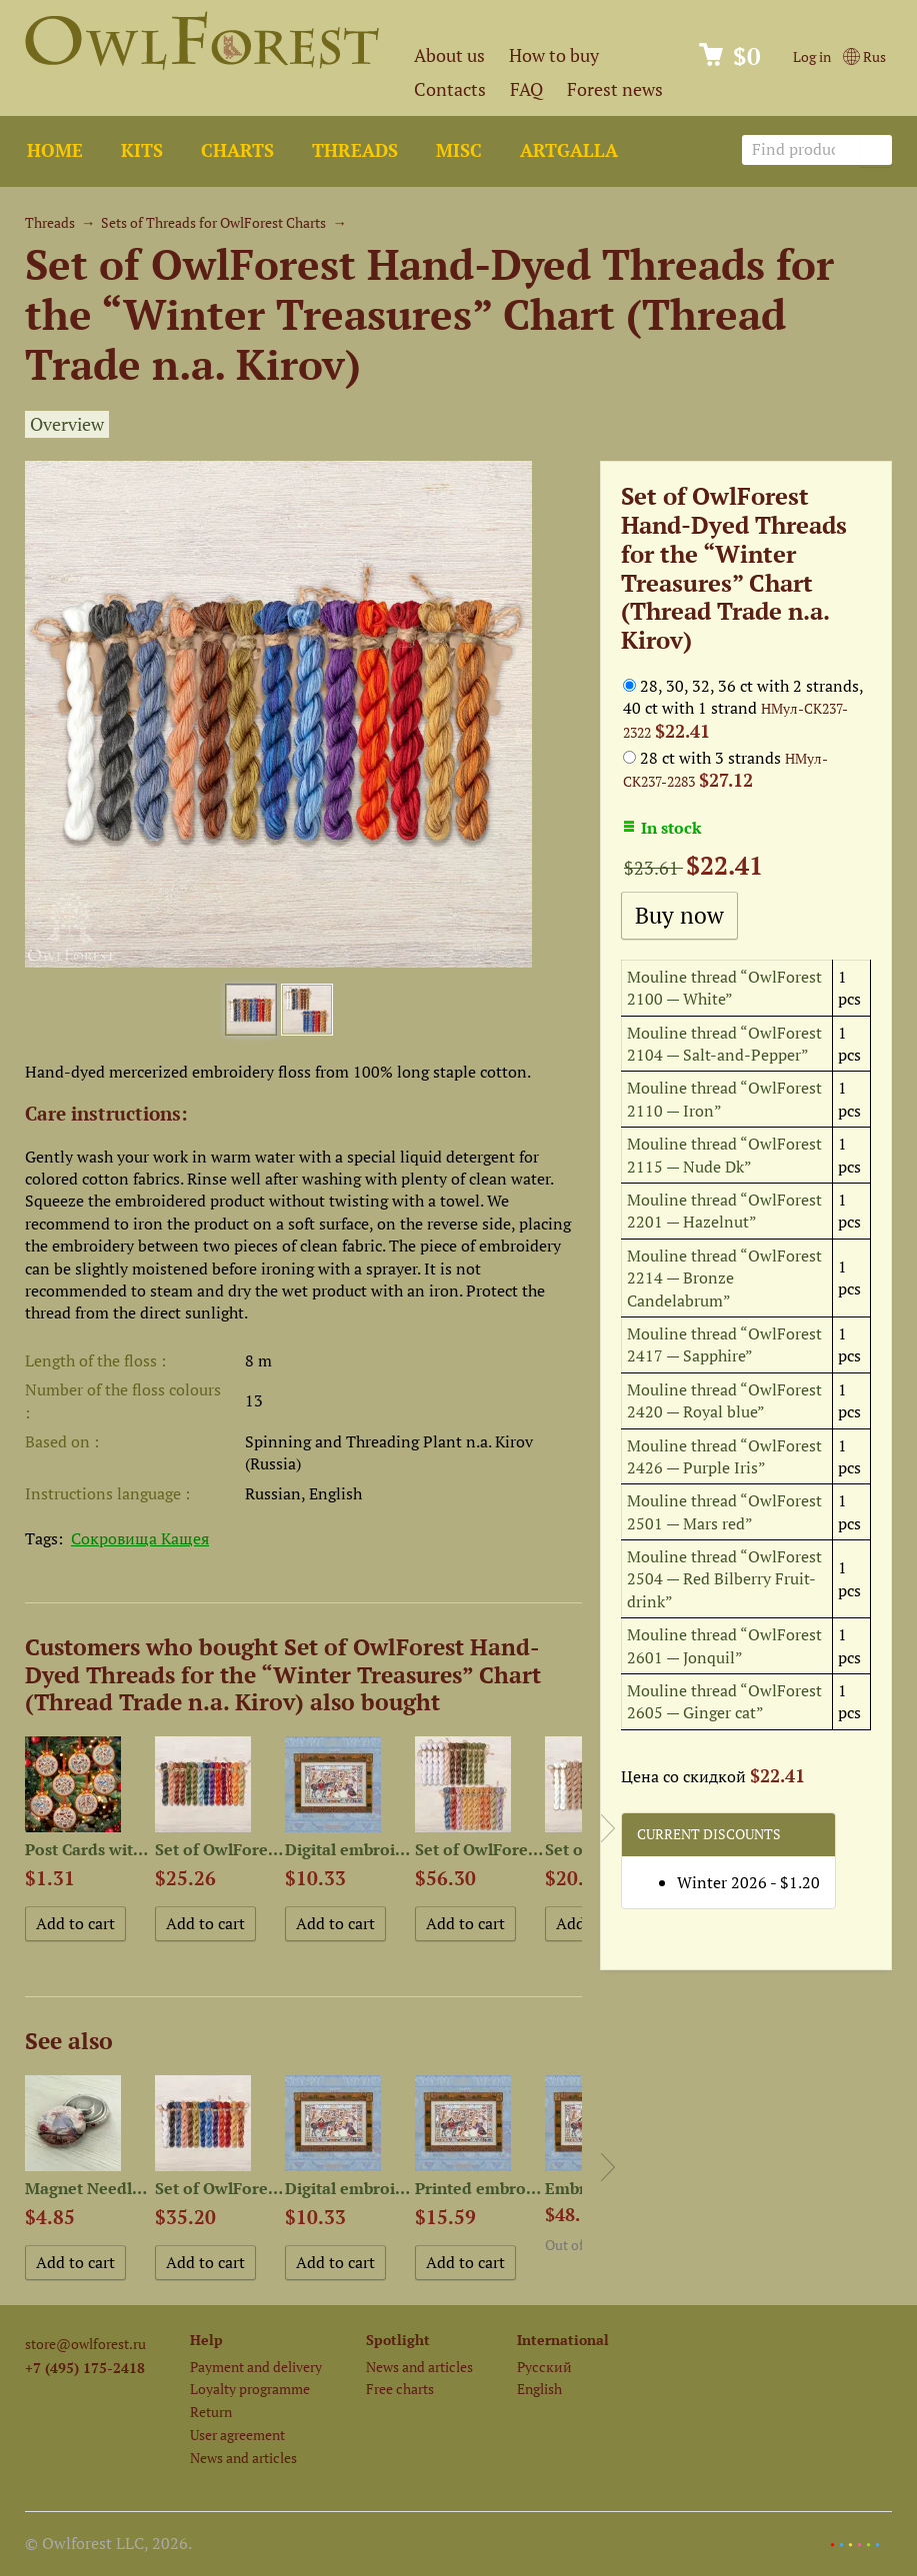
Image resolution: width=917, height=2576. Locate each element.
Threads (355, 150)
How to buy (554, 55)
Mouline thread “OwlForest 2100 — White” (724, 988)
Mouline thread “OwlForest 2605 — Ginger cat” (724, 1701)
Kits (142, 150)
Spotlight (398, 2339)
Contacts (450, 89)
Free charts (400, 2388)
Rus (864, 56)
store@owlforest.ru (85, 2343)
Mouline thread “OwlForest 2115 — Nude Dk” (724, 1155)
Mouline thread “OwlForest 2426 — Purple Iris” (724, 1456)
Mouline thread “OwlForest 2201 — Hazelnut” (724, 1211)
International (563, 2339)
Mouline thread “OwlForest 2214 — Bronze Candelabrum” (724, 1278)
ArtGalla (569, 150)
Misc (459, 150)
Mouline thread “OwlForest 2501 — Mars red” (724, 1511)
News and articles (243, 2457)
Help (206, 2339)
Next (608, 1828)
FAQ (526, 89)
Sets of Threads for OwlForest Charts (213, 222)
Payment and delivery (256, 2366)
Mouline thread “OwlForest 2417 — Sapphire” (724, 1344)
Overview (67, 424)
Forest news (615, 89)
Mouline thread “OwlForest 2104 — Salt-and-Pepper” (724, 1044)
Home (55, 150)
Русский (544, 2366)
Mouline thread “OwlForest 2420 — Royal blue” (724, 1400)
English (539, 2388)
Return (211, 2411)
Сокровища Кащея (140, 1538)
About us (449, 55)
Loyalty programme (250, 2388)
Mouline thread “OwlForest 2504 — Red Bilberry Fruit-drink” (724, 1578)
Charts (237, 150)
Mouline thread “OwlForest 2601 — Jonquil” (724, 1645)
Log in (812, 56)
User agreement (237, 2434)
